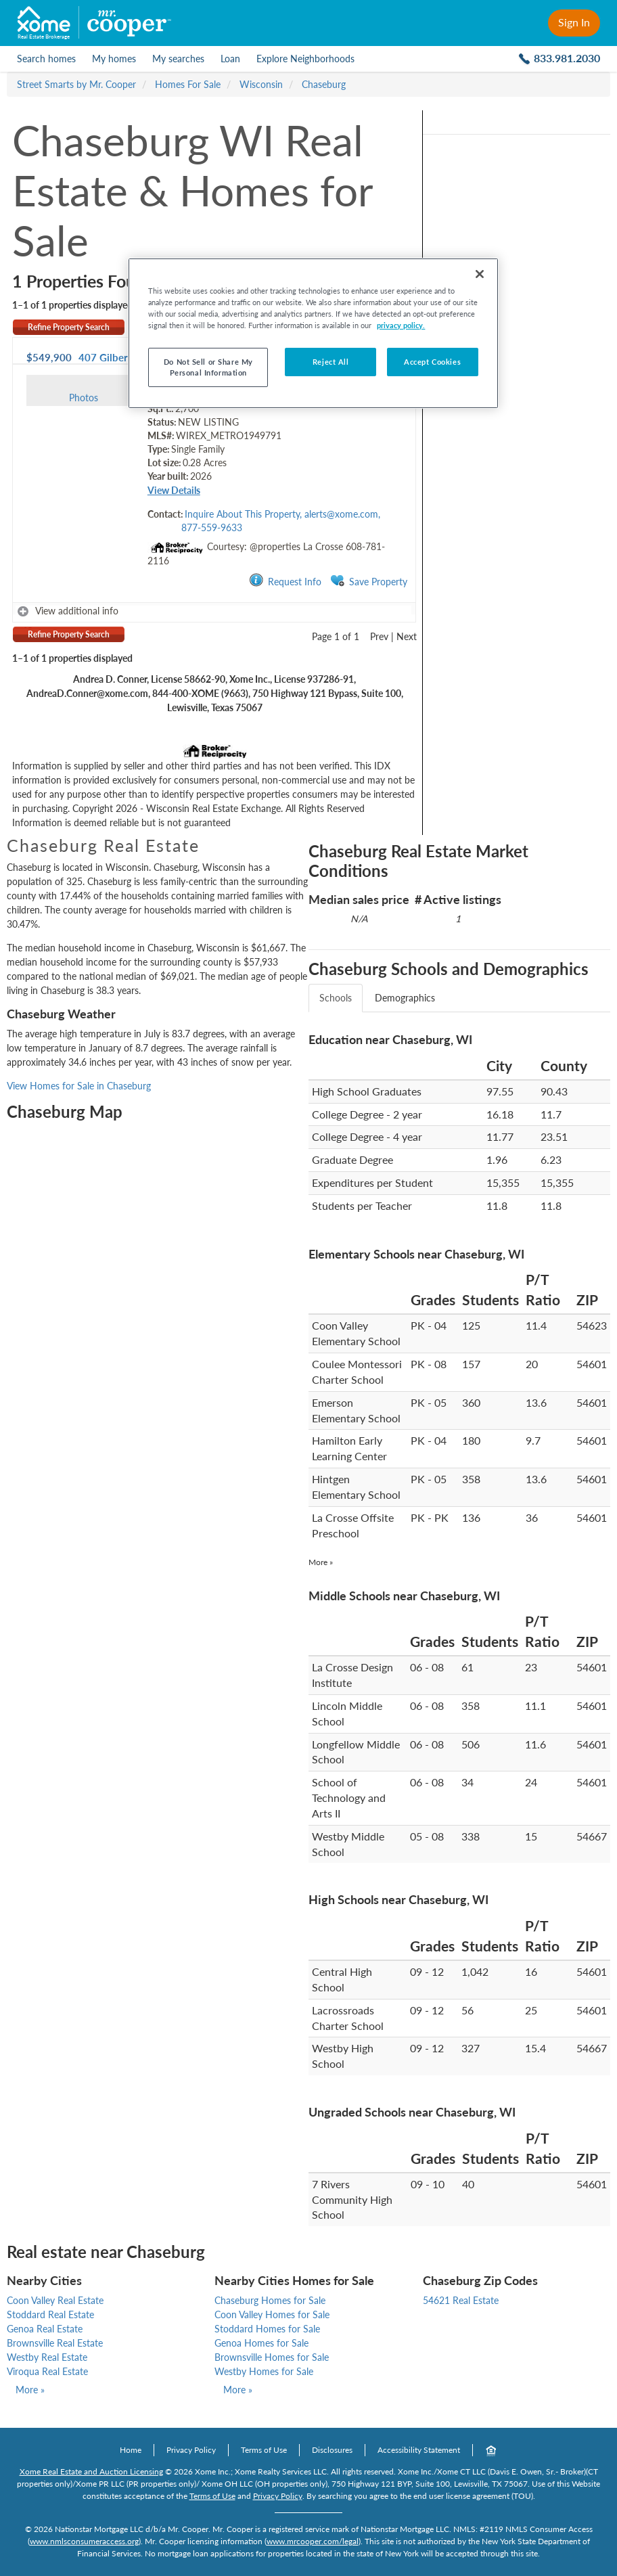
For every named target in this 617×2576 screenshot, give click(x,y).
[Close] (480, 274)
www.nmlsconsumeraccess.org (84, 2541)
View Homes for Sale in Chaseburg (79, 1085)
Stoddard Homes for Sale (267, 2328)
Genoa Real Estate (45, 2328)
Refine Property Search (69, 327)
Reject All (331, 361)
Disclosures (332, 2450)
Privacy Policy (191, 2450)
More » (320, 1562)
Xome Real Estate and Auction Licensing (91, 2471)
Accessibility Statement (419, 2450)
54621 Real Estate (461, 2300)
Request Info (285, 580)
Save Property (368, 580)
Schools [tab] (335, 997)
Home (130, 2450)
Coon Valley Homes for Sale (271, 2314)
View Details (173, 490)
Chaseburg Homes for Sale (269, 2300)
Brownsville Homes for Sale (271, 2357)
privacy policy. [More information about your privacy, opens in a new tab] (401, 325)
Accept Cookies (432, 361)
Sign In (574, 22)
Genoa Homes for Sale (261, 2343)
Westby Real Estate (47, 2357)
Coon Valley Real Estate (55, 2300)
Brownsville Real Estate (55, 2343)
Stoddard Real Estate (50, 2314)
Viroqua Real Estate (47, 2371)
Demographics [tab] (405, 997)
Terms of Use (264, 2450)
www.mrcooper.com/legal (313, 2541)
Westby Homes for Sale (263, 2371)
